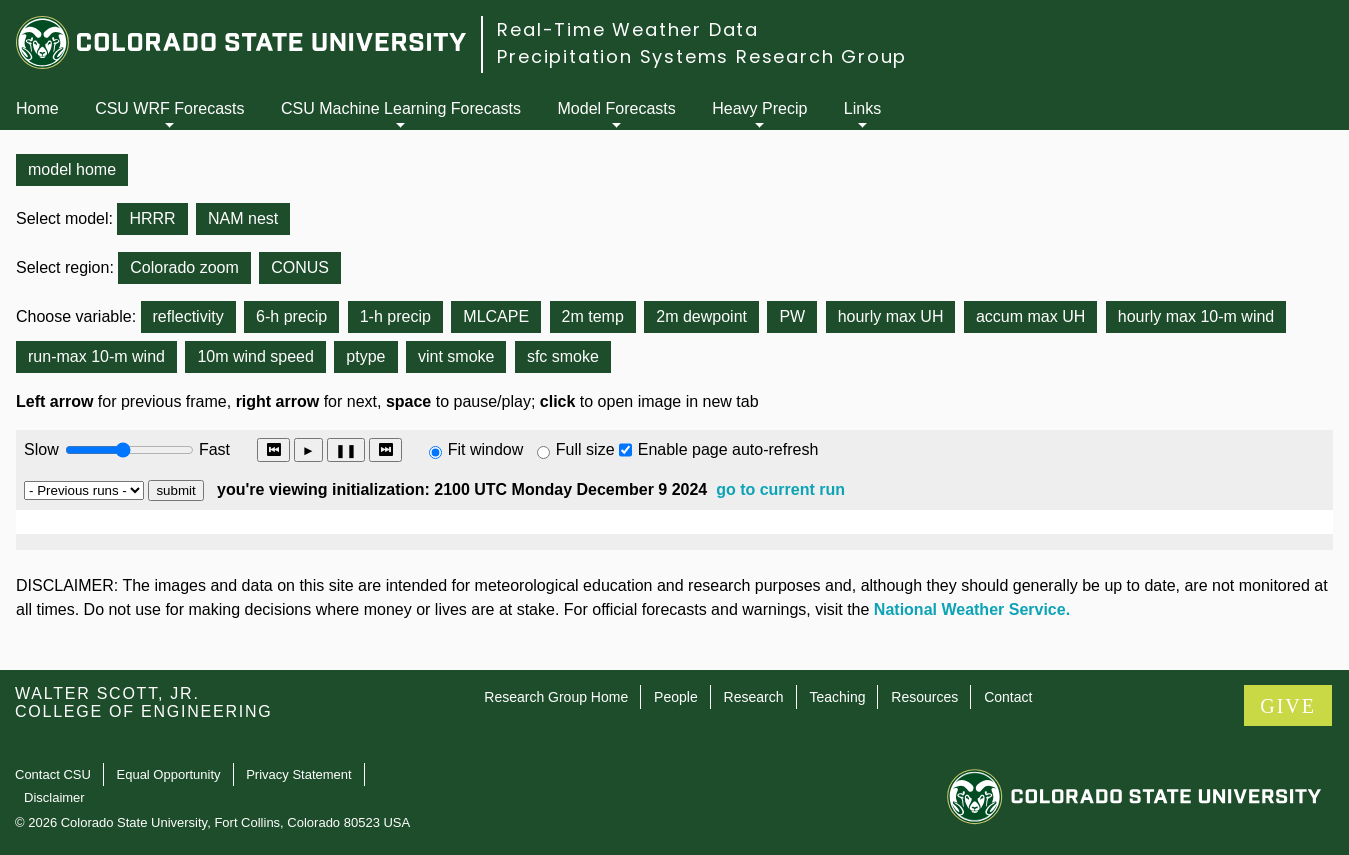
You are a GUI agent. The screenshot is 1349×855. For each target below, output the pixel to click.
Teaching (837, 697)
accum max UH (1030, 316)
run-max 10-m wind (96, 356)
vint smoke (456, 356)
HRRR (152, 218)
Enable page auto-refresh (728, 449)
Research (754, 697)
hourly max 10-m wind (1196, 316)
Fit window (486, 449)
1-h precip (395, 316)
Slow (41, 449)
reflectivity (188, 316)
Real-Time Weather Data (628, 29)
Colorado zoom (184, 267)
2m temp (593, 316)
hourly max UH (891, 316)
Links (862, 108)
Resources (924, 697)
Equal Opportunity (169, 774)
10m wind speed (255, 356)
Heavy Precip (759, 108)
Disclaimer (54, 797)
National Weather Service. (972, 609)
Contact (1008, 697)
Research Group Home (556, 697)
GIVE (1288, 706)
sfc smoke (563, 356)
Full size (585, 449)
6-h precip (291, 316)
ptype (365, 356)
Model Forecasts (617, 108)
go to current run (780, 489)
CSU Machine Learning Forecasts (401, 108)
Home (37, 108)
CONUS (300, 267)
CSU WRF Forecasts (169, 108)
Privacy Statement (299, 774)
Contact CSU (53, 774)
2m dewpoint (701, 316)
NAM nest (243, 218)
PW (792, 316)
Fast (213, 449)
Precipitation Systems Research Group (702, 56)
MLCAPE (496, 316)
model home (72, 169)
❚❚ (346, 450)
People (676, 697)
